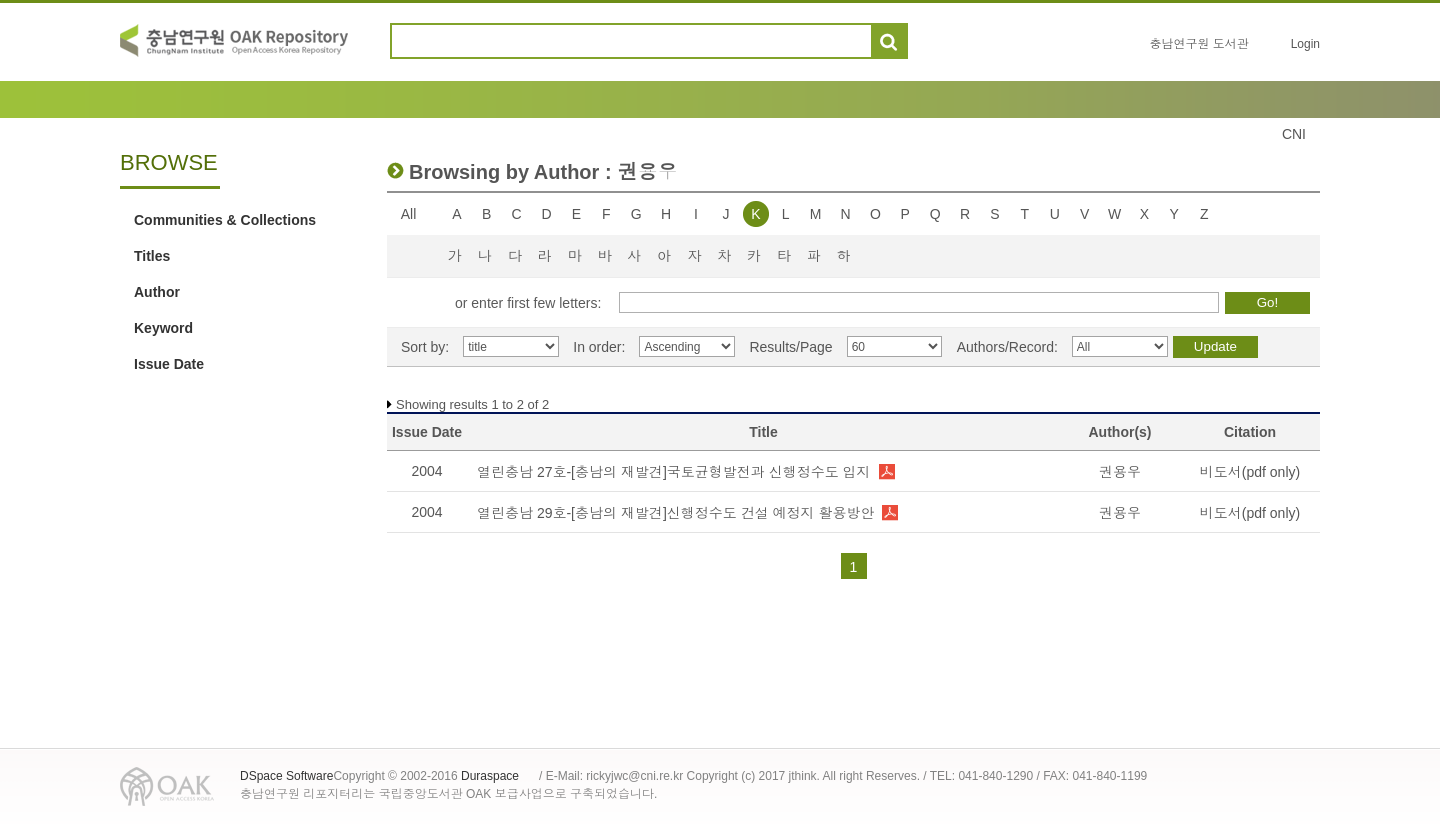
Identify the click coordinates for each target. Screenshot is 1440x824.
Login (1305, 44)
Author (157, 292)
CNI (1294, 134)
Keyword (163, 328)
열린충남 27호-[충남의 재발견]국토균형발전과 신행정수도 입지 (674, 472)
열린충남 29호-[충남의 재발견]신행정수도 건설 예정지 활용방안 (675, 513)
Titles (152, 256)
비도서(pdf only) (1250, 472)
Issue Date (169, 364)
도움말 (932, 41)
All (409, 214)
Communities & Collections (225, 220)
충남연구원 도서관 (1198, 44)
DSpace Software (286, 776)
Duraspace (490, 776)
